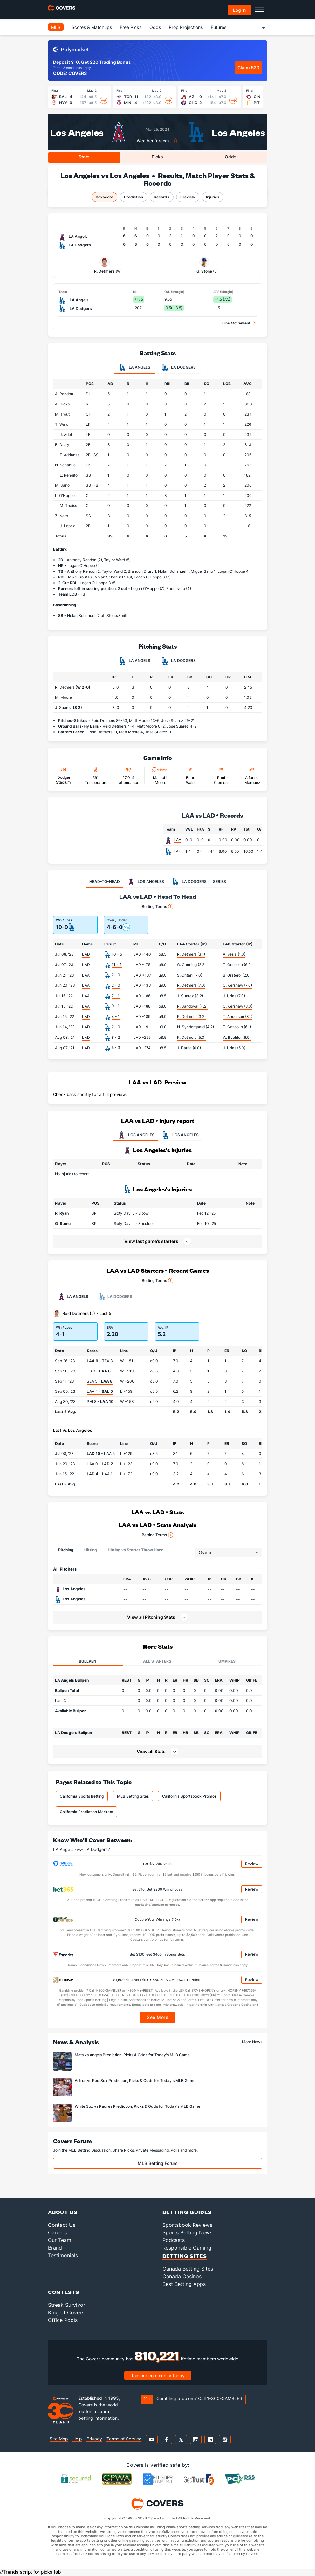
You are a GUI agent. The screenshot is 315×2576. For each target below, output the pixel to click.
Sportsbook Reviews (187, 2225)
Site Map (59, 2438)
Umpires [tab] (227, 1661)
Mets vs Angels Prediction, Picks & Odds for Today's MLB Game (132, 2054)
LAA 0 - (100, 1463)
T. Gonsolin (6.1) (237, 1026)
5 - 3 (116, 1047)
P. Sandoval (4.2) (192, 1006)
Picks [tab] (157, 156)
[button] (250, 1213)
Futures (218, 27)
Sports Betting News (187, 2232)
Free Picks (130, 27)
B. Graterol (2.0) (237, 975)
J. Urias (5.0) (234, 1047)
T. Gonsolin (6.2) (237, 964)
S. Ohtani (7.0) (189, 975)
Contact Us (61, 2225)
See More (157, 2017)
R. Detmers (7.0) (191, 985)
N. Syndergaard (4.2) (195, 1026)
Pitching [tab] (65, 1549)
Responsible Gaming (186, 2248)
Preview (187, 197)
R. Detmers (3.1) (191, 954)
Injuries (212, 197)
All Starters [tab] (157, 1661)
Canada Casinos (182, 2276)
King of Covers (66, 2312)
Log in (239, 10)
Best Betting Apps (184, 2284)
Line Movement (236, 323)
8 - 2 (116, 1037)
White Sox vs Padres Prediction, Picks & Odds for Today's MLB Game (137, 2106)
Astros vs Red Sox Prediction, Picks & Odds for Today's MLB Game (135, 2080)
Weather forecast (154, 140)
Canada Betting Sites (187, 2269)
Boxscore (104, 197)
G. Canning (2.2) (191, 964)
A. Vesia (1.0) (234, 954)
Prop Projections (186, 27)
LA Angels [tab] (134, 367)
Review (251, 1863)
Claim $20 (248, 67)
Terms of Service (123, 2438)
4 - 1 (116, 1016)
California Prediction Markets (86, 1811)
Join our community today (158, 2375)
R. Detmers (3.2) (191, 1016)
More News (252, 2041)
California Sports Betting (82, 1796)
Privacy (94, 2438)
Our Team (59, 2240)
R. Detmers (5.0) (191, 1037)
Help (77, 2438)
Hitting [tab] (90, 1549)
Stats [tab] (84, 156)
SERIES (219, 881)
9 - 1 (116, 1006)
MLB (55, 27)
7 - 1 (116, 995)
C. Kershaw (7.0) (237, 985)
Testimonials (63, 2255)
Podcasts (173, 2240)
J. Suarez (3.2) (190, 995)
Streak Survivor (66, 2305)
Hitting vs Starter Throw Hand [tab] (136, 1549)
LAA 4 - (100, 1391)
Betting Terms (157, 906)
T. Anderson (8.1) (237, 1016)
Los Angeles (77, 132)
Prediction (133, 197)
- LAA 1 (100, 1474)
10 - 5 (117, 954)
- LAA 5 (101, 1453)
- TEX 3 (100, 1360)
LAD (177, 851)
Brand (55, 2248)
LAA (177, 839)
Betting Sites (184, 2255)
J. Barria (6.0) (189, 1047)
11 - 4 (117, 964)
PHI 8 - (100, 1401)
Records (161, 197)
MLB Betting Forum (157, 2163)
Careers (57, 2232)
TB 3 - (99, 1371)
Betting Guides (187, 2212)
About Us (63, 2212)
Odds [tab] (230, 156)
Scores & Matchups (92, 27)
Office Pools (63, 2320)
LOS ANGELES (135, 1135)
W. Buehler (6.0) (237, 1037)
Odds (155, 27)
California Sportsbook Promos (189, 1796)
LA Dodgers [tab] (178, 367)
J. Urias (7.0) (234, 995)
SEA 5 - (100, 1381)
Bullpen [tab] (87, 1661)
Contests (63, 2292)
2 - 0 (116, 974)
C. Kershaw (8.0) (237, 1006)
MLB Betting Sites (133, 1796)
